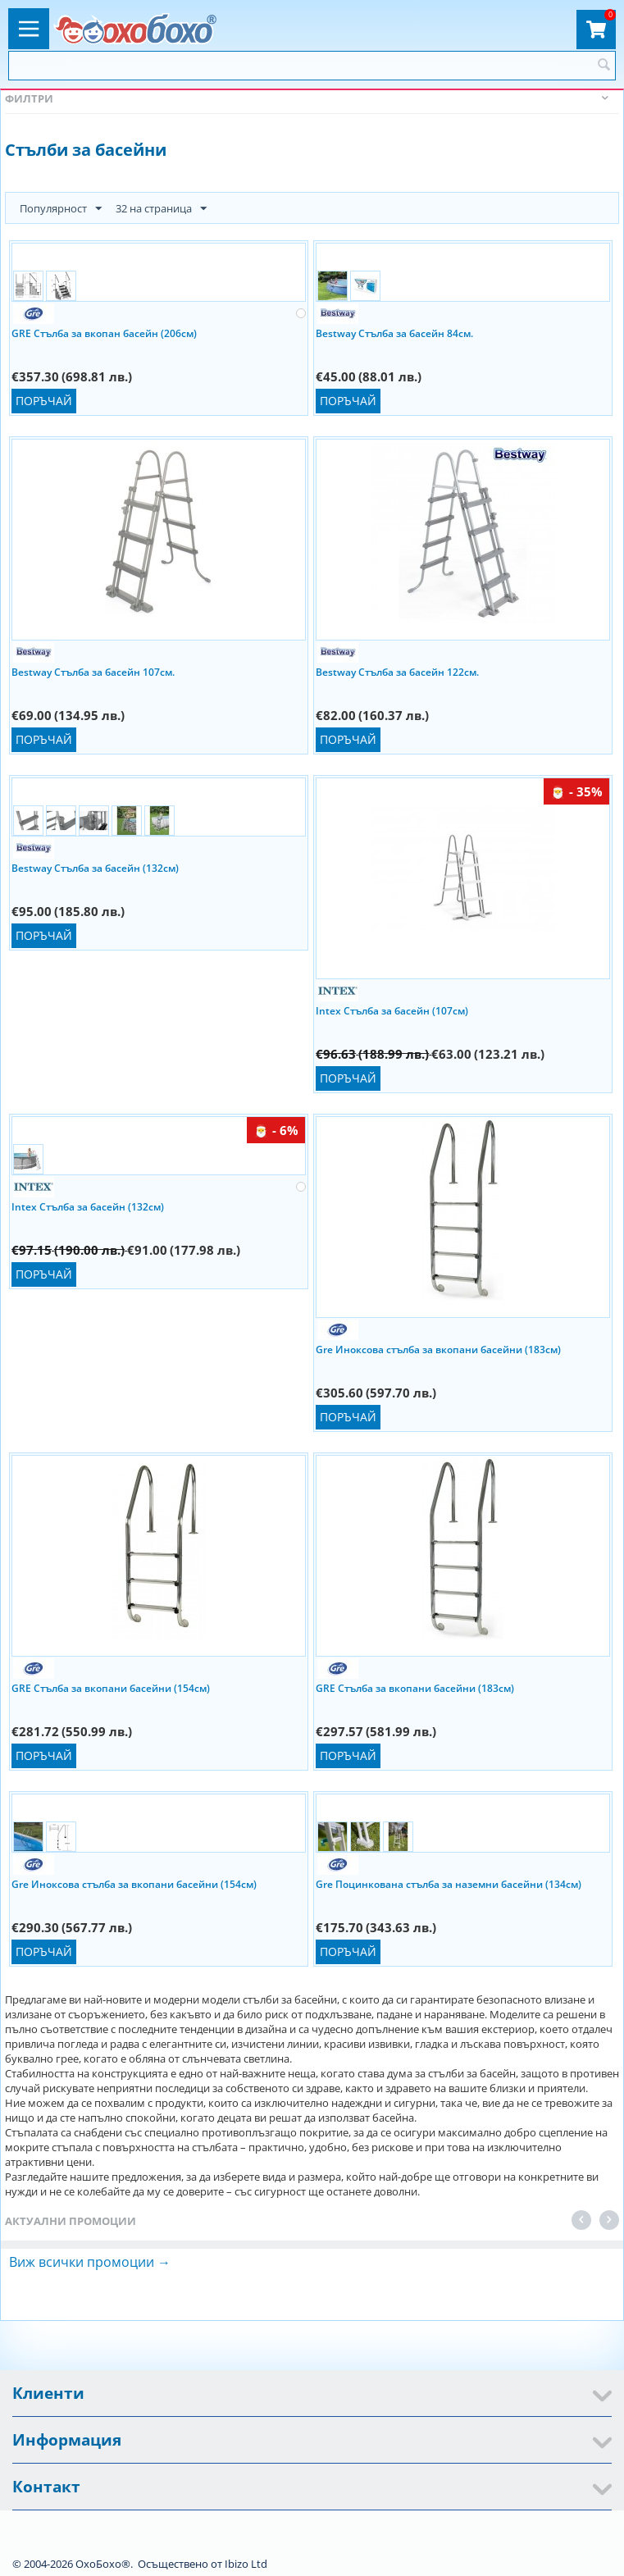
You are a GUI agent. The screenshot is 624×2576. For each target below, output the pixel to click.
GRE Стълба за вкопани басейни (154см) (110, 1688)
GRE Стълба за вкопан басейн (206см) (104, 333)
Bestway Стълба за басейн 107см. (93, 672)
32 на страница (161, 209)
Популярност (61, 209)
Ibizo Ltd (246, 2563)
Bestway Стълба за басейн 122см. (397, 672)
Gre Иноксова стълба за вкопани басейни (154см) (134, 1884)
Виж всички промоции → (90, 2262)
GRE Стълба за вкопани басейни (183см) (415, 1688)
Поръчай (44, 400)
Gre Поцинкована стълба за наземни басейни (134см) (448, 1884)
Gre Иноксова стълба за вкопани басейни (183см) (438, 1349)
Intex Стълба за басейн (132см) (87, 1207)
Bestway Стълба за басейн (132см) (95, 868)
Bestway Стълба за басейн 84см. (394, 333)
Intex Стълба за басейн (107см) (392, 1011)
